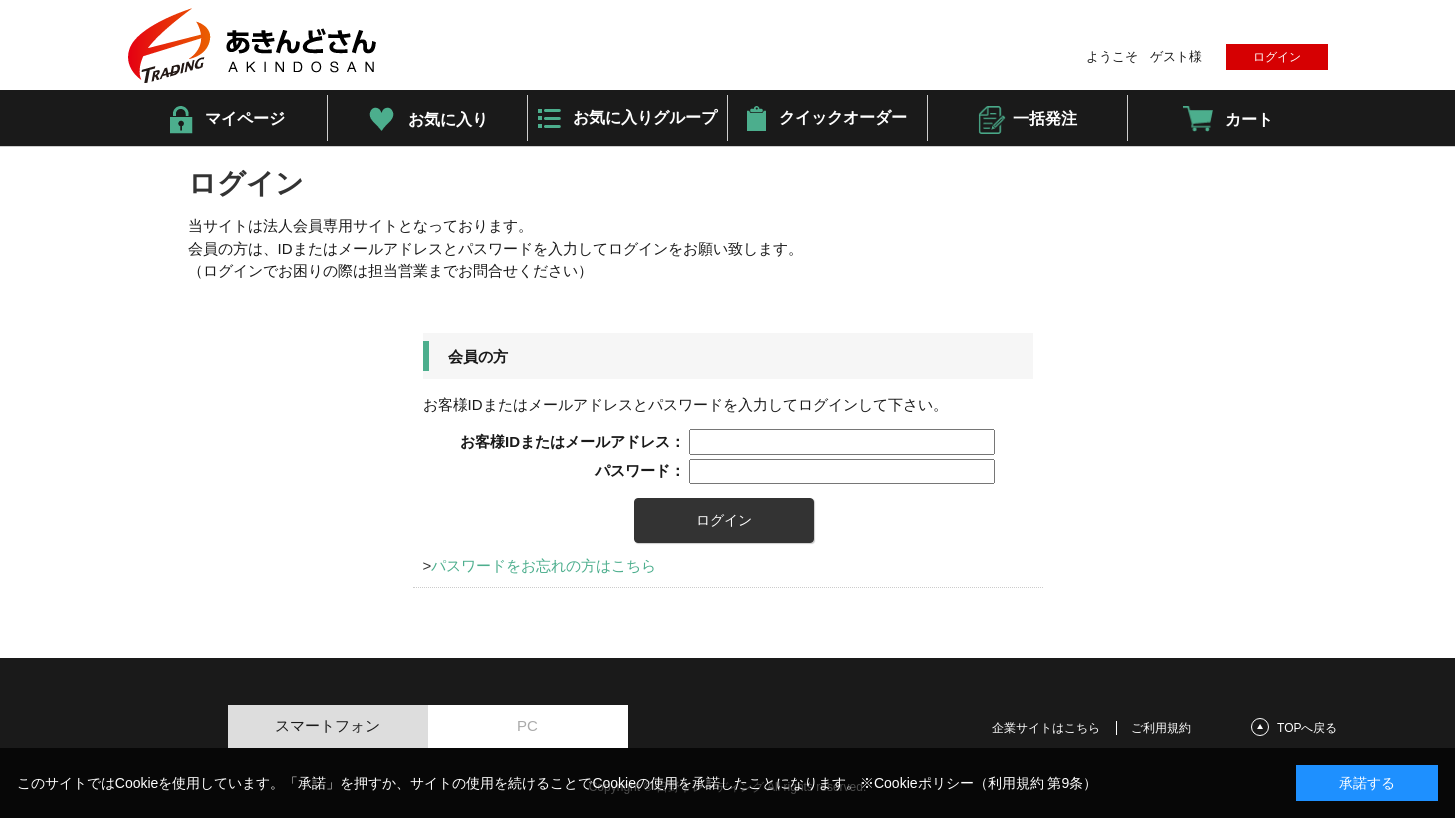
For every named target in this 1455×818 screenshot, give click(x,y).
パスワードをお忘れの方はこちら (543, 565)
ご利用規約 (1161, 728)
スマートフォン (327, 725)
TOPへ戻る (1307, 728)
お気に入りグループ (645, 117)
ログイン (1277, 57)
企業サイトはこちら (1046, 728)
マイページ (245, 118)
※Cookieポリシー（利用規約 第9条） (978, 783)
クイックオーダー (843, 117)
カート (1249, 119)
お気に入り (448, 119)
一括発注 (1045, 118)
